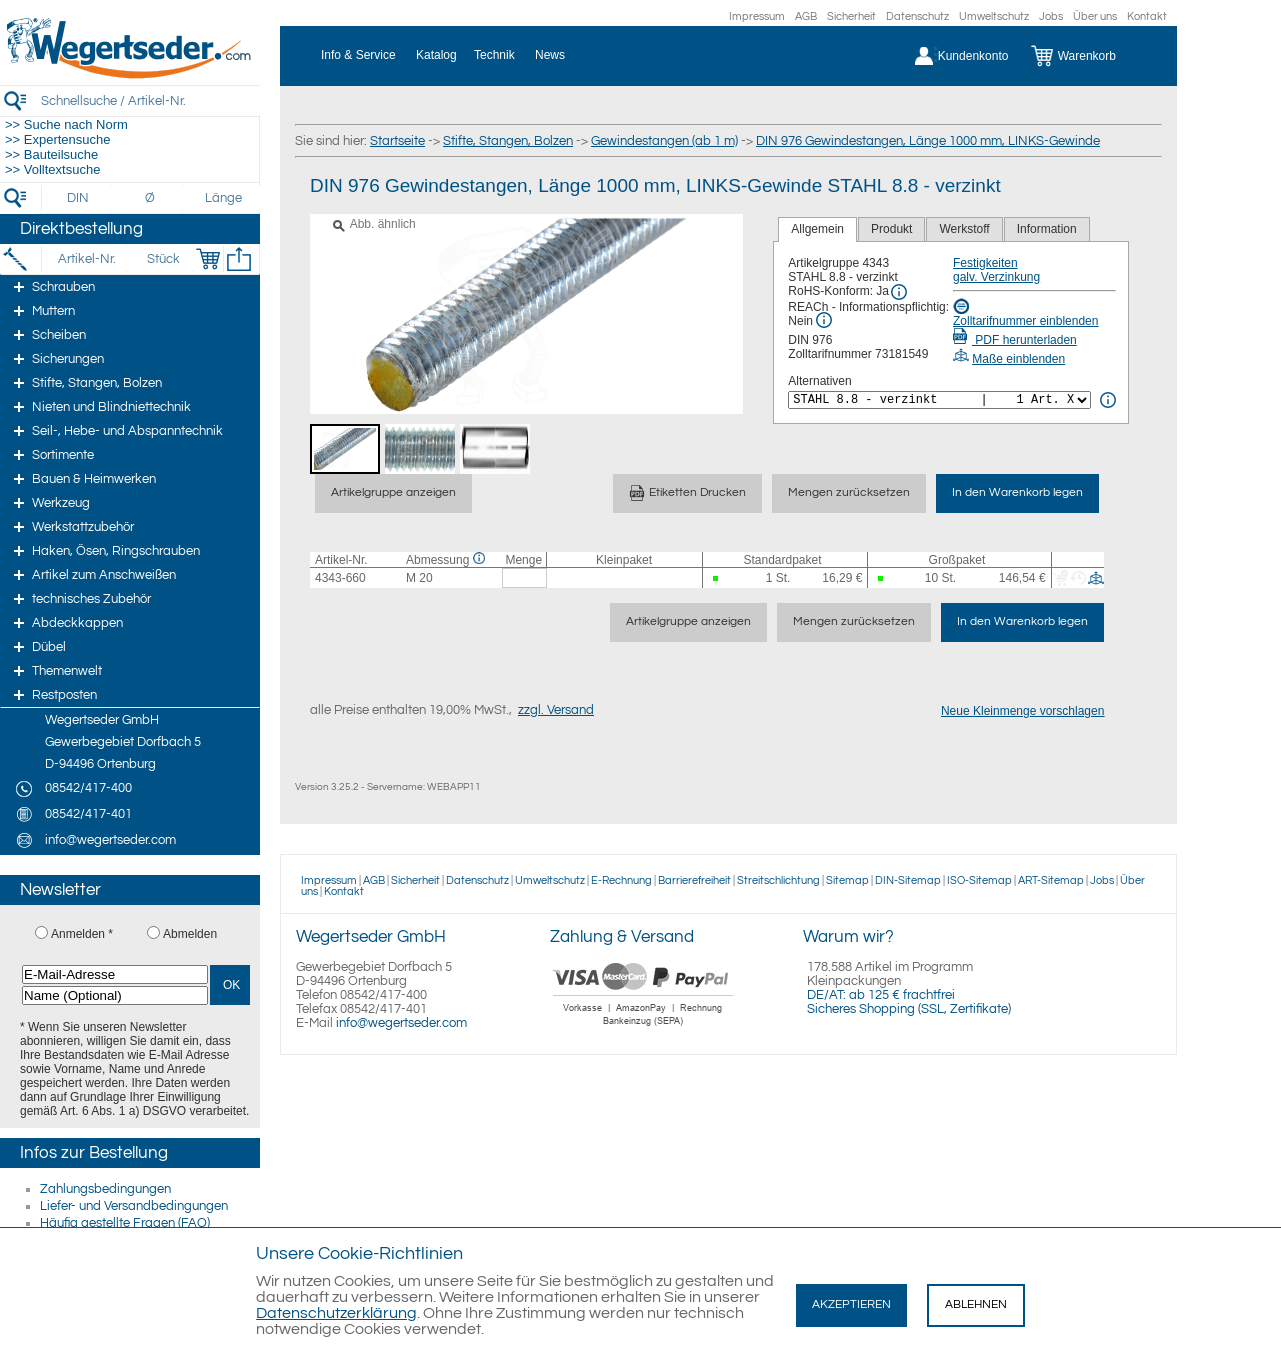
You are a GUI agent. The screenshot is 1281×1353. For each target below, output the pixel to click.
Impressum (757, 16)
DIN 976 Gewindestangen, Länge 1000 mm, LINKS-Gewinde (928, 141)
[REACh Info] (824, 320)
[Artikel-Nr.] (86, 259)
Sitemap (847, 880)
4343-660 (340, 578)
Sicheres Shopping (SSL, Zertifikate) (909, 1009)
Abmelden (190, 934)
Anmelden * (82, 934)
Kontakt (1147, 16)
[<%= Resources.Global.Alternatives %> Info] (1108, 400)
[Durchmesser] (151, 198)
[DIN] (78, 198)
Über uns (1095, 16)
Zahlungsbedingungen (105, 1189)
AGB (806, 16)
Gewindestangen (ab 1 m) (664, 141)
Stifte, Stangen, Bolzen (508, 141)
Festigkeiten (985, 263)
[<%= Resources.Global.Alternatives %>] (939, 400)
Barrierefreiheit (694, 880)
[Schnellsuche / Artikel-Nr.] (150, 100)
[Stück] (162, 259)
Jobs (1051, 16)
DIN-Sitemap (908, 880)
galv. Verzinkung (996, 277)
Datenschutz (917, 16)
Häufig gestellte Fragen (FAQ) (125, 1223)
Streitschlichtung (778, 880)
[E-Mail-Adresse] (115, 974)
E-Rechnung (621, 880)
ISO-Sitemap (979, 880)
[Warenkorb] (1088, 56)
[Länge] (223, 198)
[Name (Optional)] (115, 995)
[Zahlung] (643, 1028)
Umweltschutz (994, 16)
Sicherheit (851, 16)
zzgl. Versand (556, 710)
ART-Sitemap (1051, 880)
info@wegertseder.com (401, 1023)
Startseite (397, 141)
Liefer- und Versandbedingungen (134, 1206)
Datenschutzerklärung (336, 1313)
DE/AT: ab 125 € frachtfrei (881, 995)
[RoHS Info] (899, 292)
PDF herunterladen (1015, 340)
